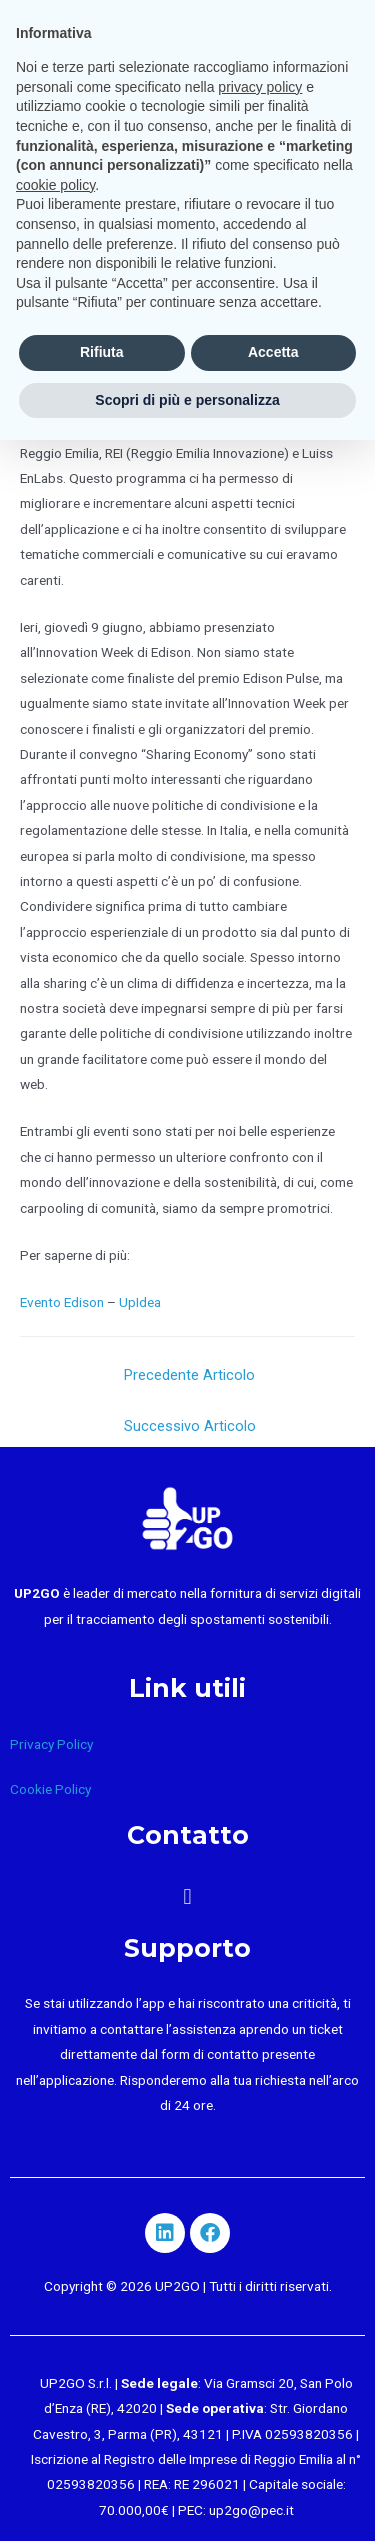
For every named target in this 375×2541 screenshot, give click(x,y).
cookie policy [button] (55, 185)
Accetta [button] (273, 352)
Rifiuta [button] (102, 352)
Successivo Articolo (190, 1426)
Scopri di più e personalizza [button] (187, 400)
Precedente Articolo (189, 1375)
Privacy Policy (51, 1744)
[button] (187, 1896)
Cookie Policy (50, 1789)
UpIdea (140, 1302)
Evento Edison (62, 1302)
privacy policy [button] (260, 87)
